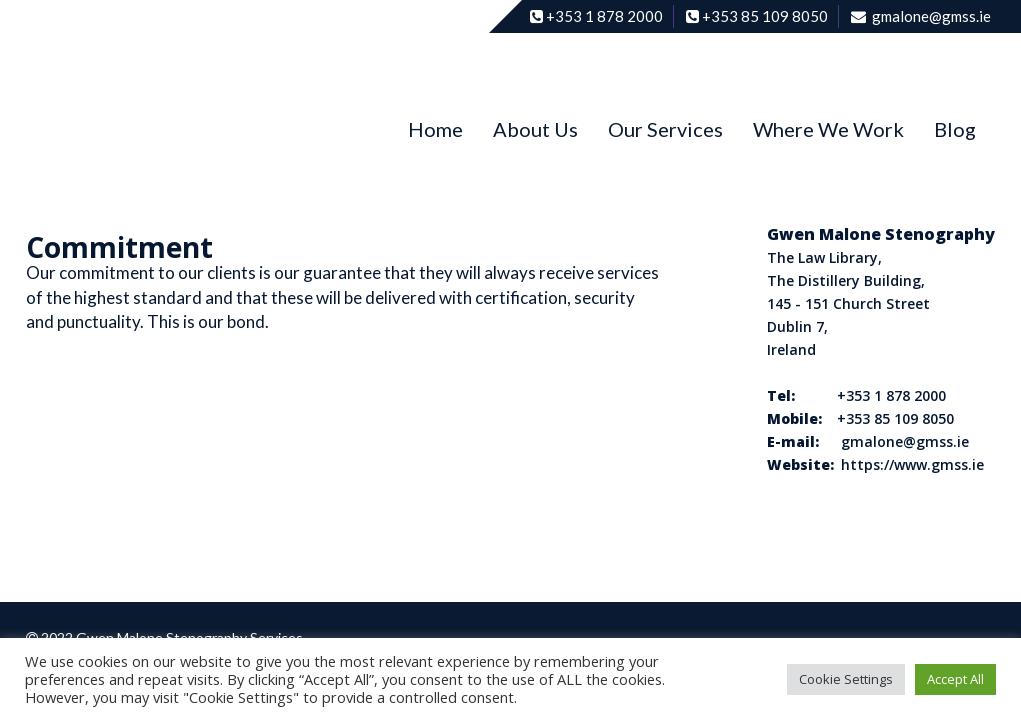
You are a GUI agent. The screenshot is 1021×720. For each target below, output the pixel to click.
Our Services (665, 129)
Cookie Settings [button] (846, 679)
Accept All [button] (955, 679)
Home (435, 129)
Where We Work (828, 129)
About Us (535, 129)
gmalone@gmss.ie (905, 441)
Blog (955, 129)
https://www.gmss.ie (912, 464)
